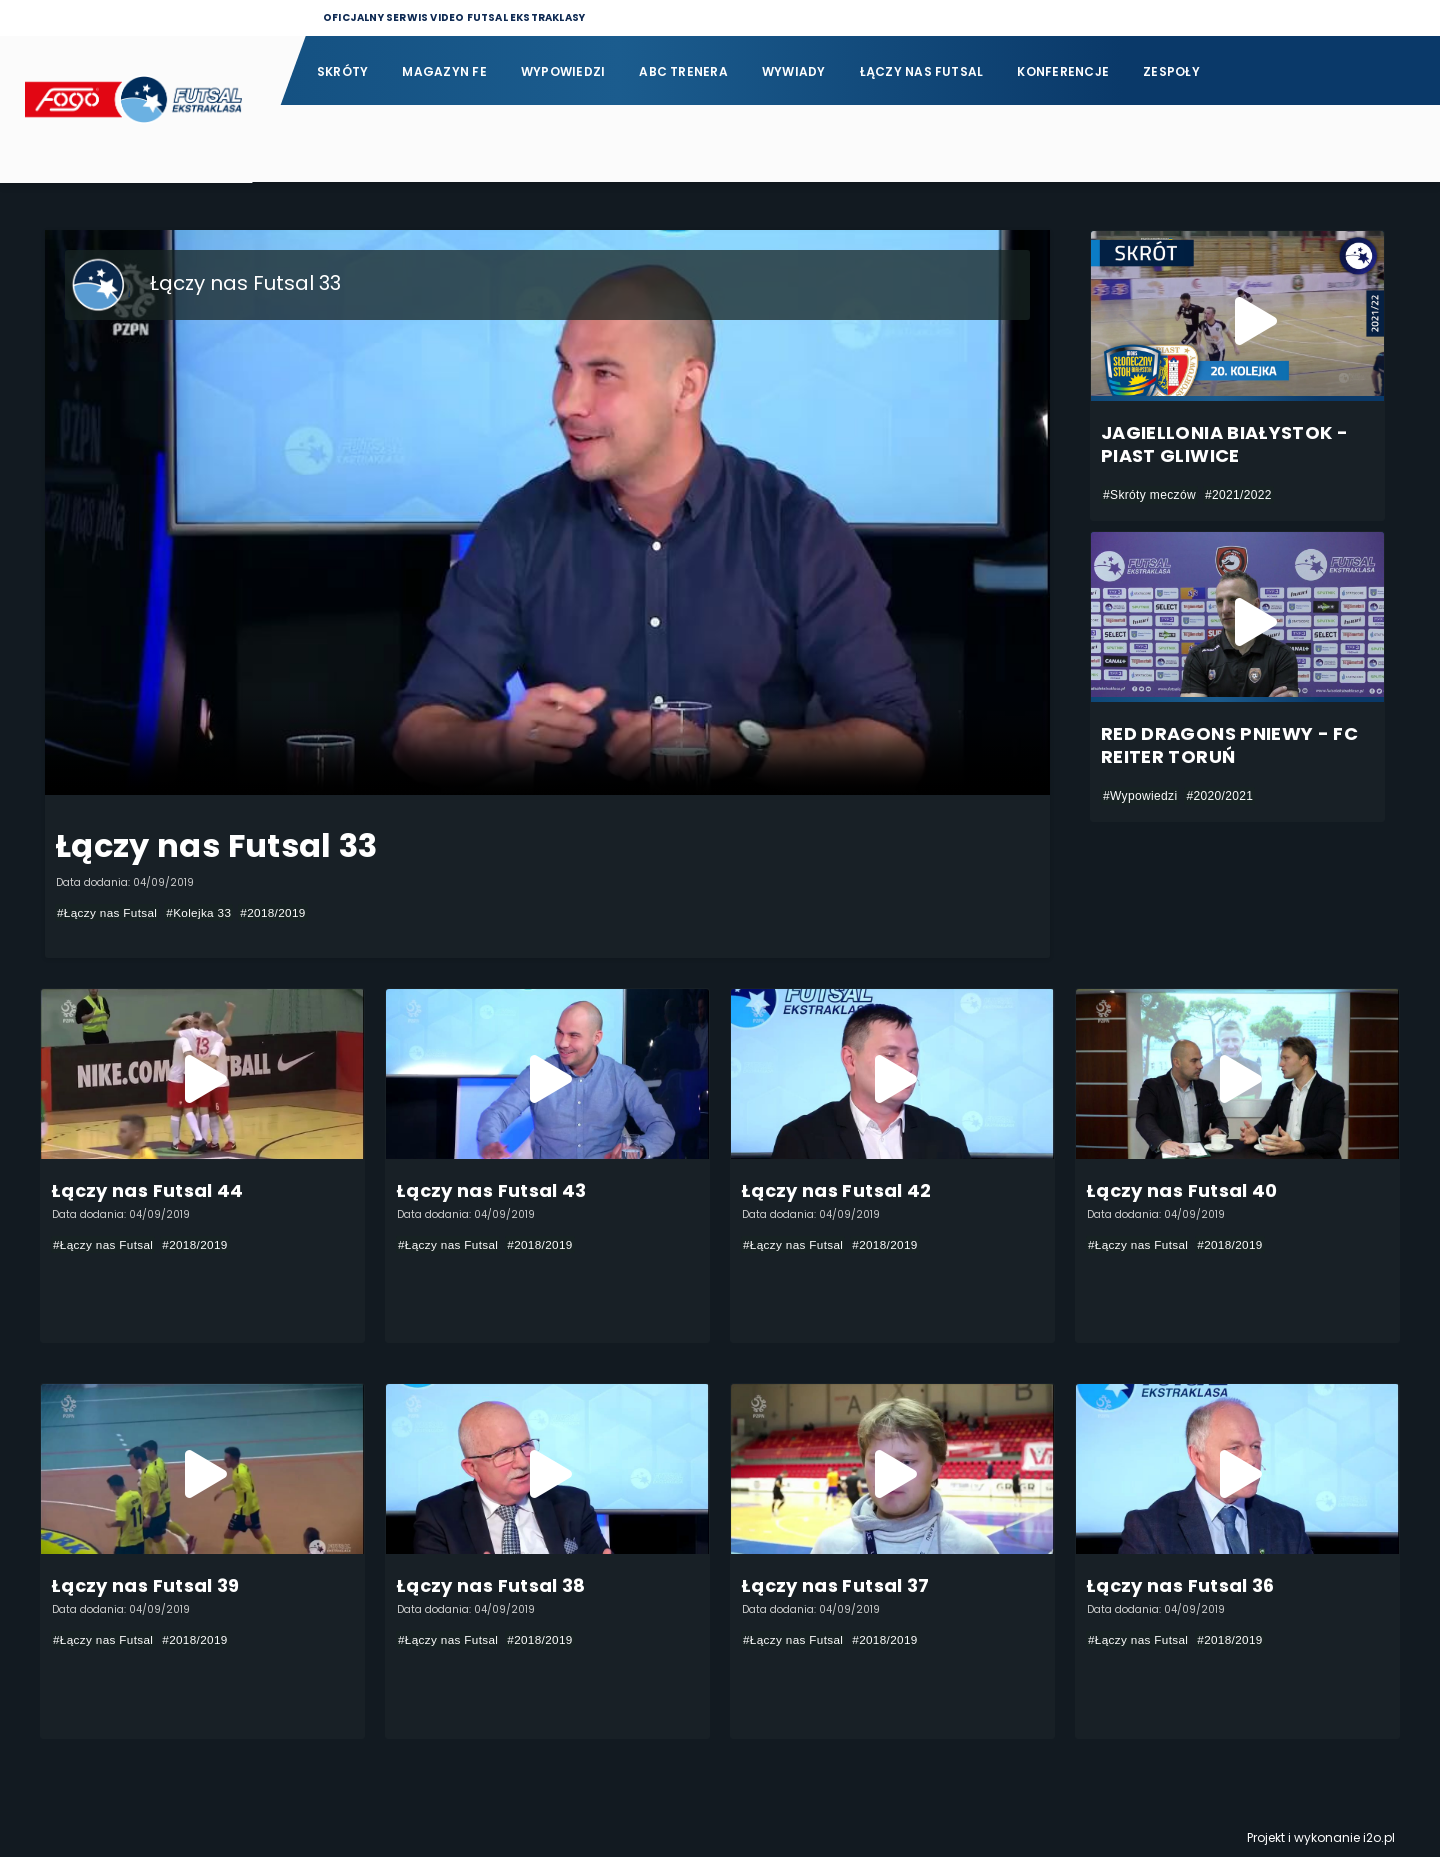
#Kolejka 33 (202, 913)
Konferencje (1063, 71)
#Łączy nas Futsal (108, 913)
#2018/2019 (277, 913)
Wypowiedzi (563, 71)
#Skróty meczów (1149, 495)
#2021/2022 (1238, 495)
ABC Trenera (683, 71)
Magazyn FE (444, 71)
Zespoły (1171, 71)
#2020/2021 (1219, 796)
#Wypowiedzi (1140, 796)
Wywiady (794, 71)
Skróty (342, 71)
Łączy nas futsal (922, 71)
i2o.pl (1379, 1838)
